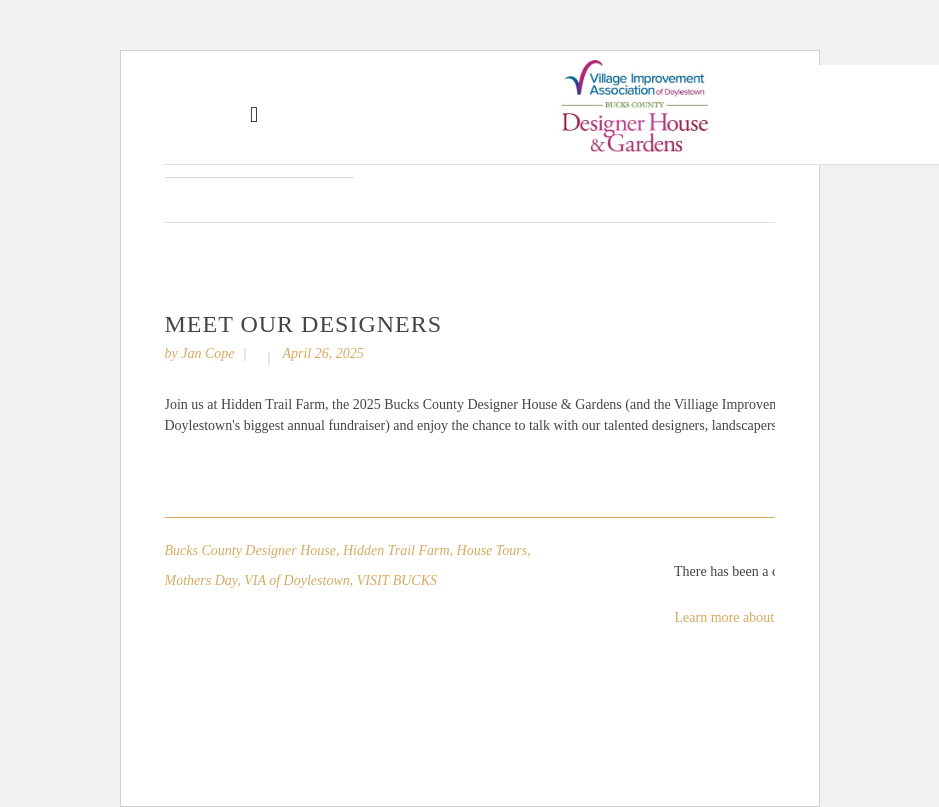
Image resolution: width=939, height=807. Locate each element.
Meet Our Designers (304, 324)
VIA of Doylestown (297, 580)
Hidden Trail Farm (396, 550)
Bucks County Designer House (250, 550)
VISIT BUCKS (397, 580)
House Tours (492, 550)
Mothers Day (201, 580)
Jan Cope (207, 353)
